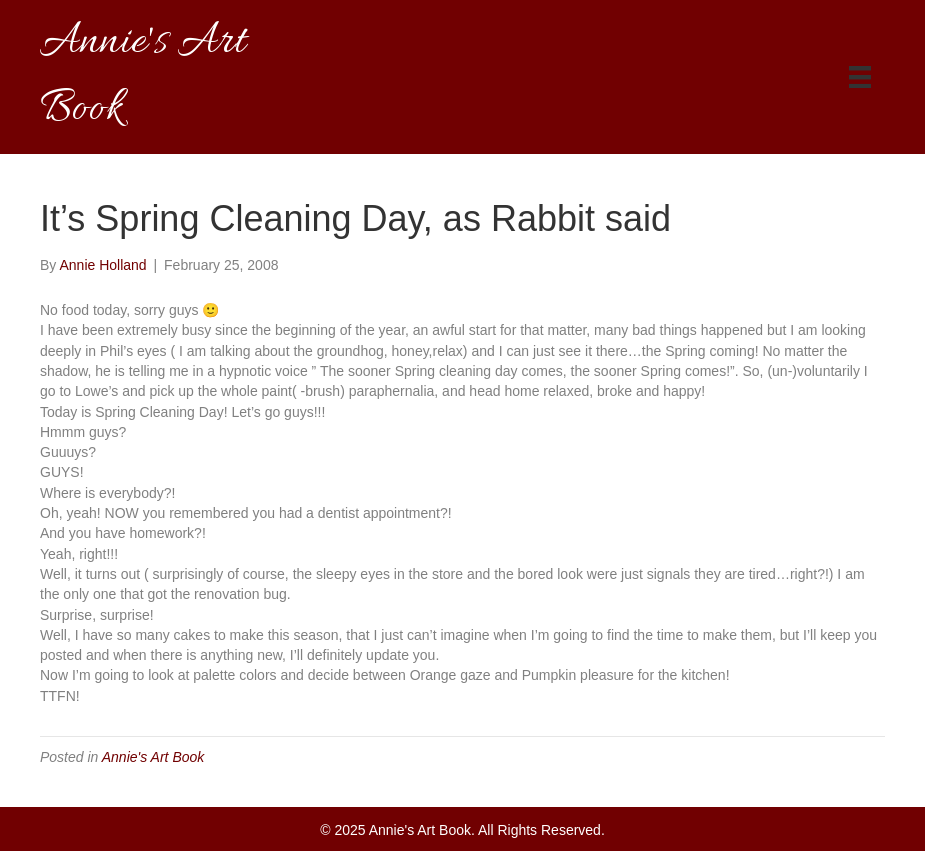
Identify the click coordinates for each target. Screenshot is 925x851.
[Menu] (860, 77)
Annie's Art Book (153, 757)
